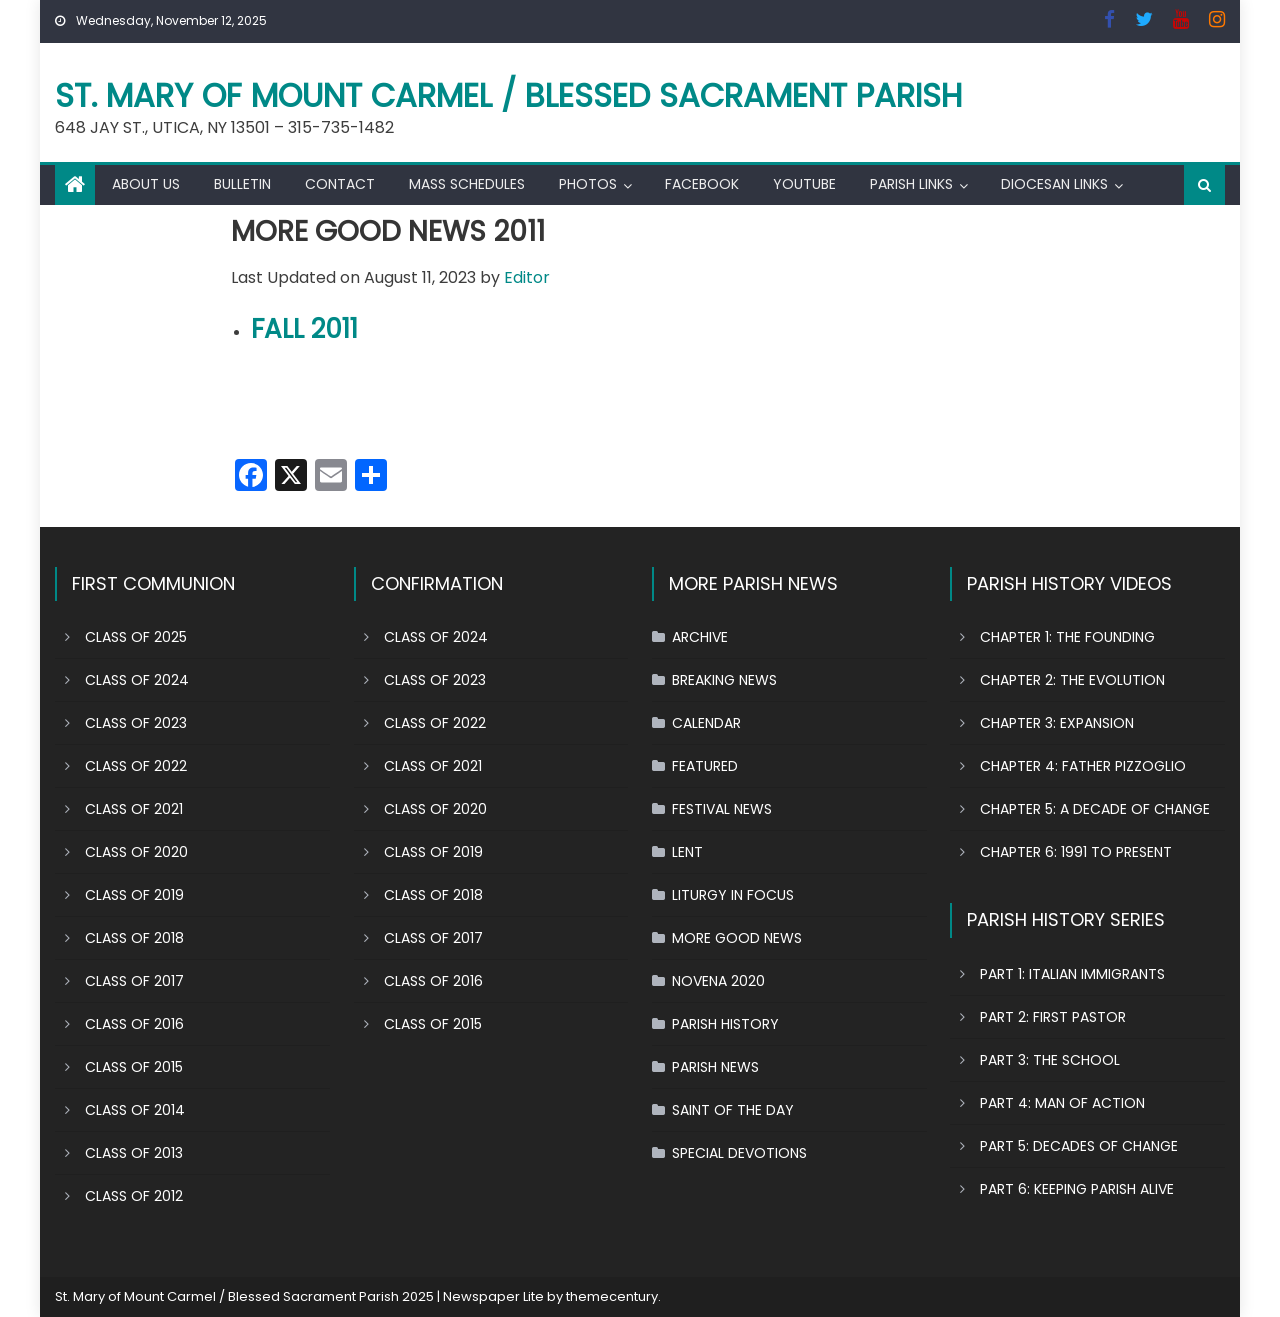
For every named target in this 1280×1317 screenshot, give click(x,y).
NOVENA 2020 (718, 981)
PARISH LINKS (911, 184)
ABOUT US (146, 184)
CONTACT (340, 184)
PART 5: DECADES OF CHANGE (1079, 1146)
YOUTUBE (804, 184)
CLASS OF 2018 (134, 938)
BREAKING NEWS (724, 680)
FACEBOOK (702, 184)
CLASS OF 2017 (134, 981)
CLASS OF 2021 (134, 809)
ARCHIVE (700, 637)
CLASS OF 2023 (136, 723)
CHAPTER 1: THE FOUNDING (1067, 637)
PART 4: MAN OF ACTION (1062, 1103)
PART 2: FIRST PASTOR (1053, 1017)
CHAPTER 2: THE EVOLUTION (1072, 680)
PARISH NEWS (715, 1067)
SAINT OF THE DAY (733, 1110)
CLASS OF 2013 (134, 1153)
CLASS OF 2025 (136, 637)
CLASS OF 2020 (136, 852)
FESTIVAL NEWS (722, 809)
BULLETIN (242, 184)
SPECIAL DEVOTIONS (739, 1153)
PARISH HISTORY (725, 1024)
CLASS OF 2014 (135, 1110)
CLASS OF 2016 (134, 1024)
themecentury (612, 1296)
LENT (687, 852)
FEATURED (705, 766)
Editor (527, 277)
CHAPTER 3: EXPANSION (1057, 723)
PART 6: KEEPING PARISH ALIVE (1077, 1189)
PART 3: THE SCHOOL (1050, 1060)
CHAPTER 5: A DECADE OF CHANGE (1095, 809)
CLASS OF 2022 (136, 766)
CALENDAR (706, 723)
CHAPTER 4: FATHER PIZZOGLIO (1083, 766)
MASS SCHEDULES (467, 184)
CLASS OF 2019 (134, 895)
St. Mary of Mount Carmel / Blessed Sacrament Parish (509, 95)
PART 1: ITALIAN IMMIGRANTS (1072, 974)
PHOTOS (588, 184)
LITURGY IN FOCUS (733, 895)
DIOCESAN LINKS (1054, 184)
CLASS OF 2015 (134, 1067)
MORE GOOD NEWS (737, 938)
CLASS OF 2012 (134, 1196)
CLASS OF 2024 (137, 680)
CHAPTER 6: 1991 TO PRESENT (1076, 852)
